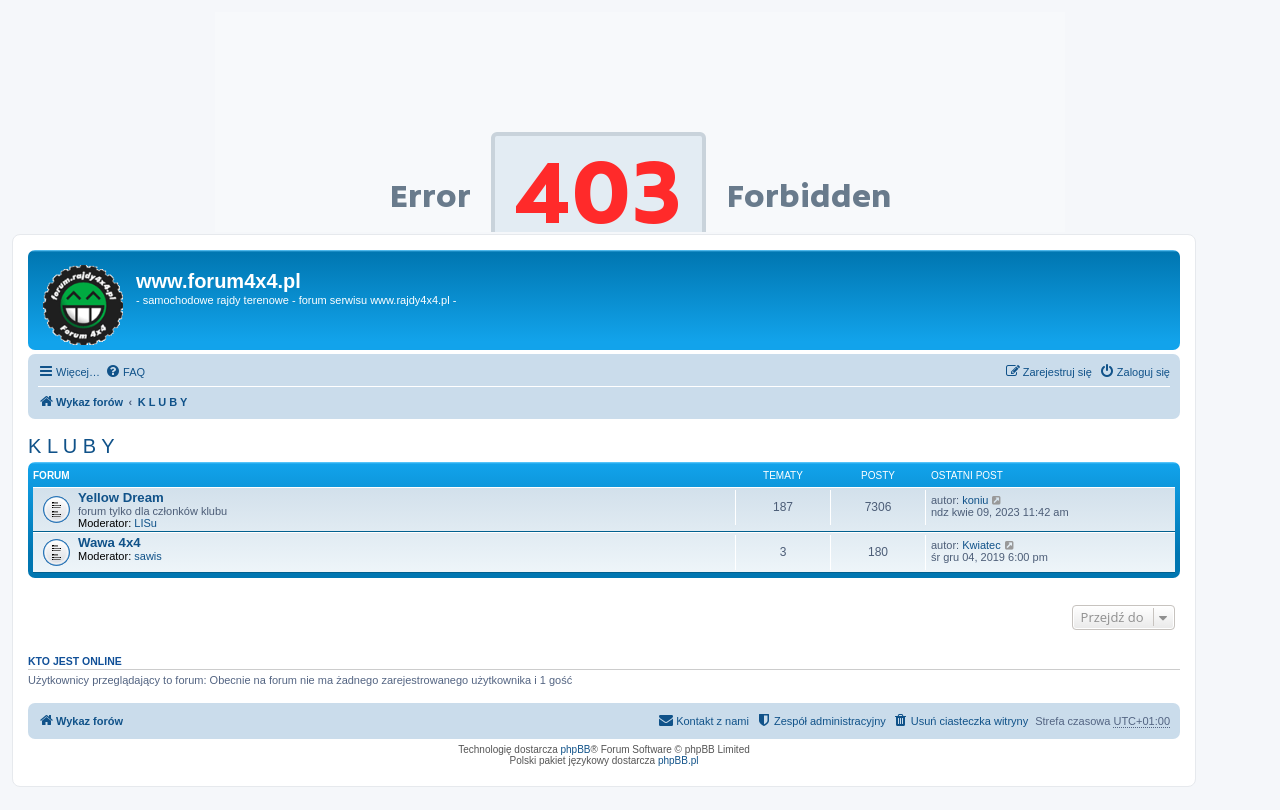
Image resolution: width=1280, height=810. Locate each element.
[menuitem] (125, 372)
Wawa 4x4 (109, 542)
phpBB (576, 749)
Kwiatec (981, 545)
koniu (975, 500)
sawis (148, 556)
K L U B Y (71, 446)
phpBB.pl (678, 760)
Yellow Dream (121, 497)
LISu (145, 523)
